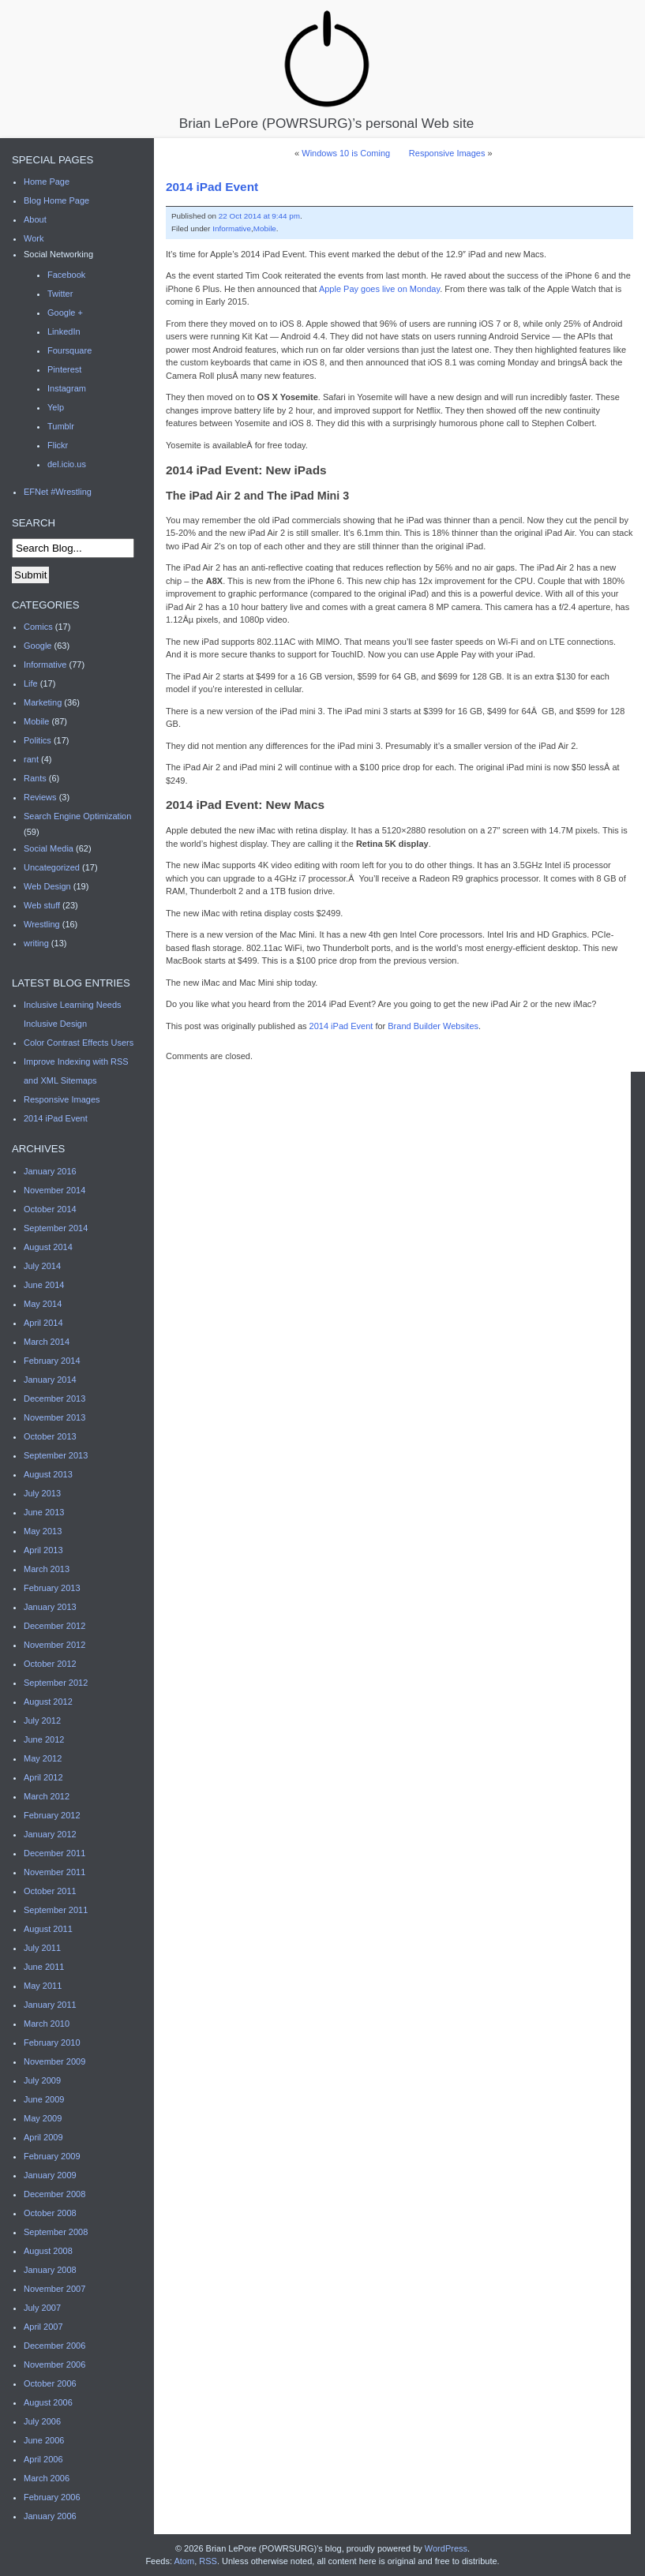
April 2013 (43, 1550)
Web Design (47, 886)
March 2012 (46, 1796)
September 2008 (56, 2232)
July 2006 (42, 2421)
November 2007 (54, 2288)
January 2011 (50, 2004)
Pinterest (64, 369)
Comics (38, 626)
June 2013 (44, 1512)
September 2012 (56, 1682)
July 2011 (42, 1948)
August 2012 (48, 1701)
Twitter (60, 293)
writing (36, 943)
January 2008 (50, 2270)
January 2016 (50, 1171)
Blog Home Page (56, 200)
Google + (65, 312)
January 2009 (50, 2175)
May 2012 (43, 1758)
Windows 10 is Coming (346, 153)
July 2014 (42, 1266)
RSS (208, 2561)
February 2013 (52, 1588)
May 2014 (43, 1304)
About (35, 219)
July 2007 (42, 2307)
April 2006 (43, 2459)
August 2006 (48, 2402)
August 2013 (48, 1474)
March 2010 (46, 2023)
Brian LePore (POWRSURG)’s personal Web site (326, 69)
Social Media (48, 848)
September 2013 (56, 1455)
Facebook (66, 274)
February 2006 (52, 2497)
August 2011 (48, 1929)
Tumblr (60, 426)
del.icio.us (66, 464)
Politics (37, 740)
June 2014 (44, 1285)
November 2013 (54, 1417)
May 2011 (43, 1985)
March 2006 (46, 2478)
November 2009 (54, 2061)
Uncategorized (52, 867)
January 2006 (50, 2516)
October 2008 (50, 2213)
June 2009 (44, 2099)
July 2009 (42, 2080)
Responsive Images (447, 153)
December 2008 (54, 2194)
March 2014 (46, 1341)
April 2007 (43, 2326)
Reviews (40, 797)
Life (31, 683)
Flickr (57, 445)
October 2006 (50, 2383)
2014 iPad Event (212, 186)
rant (31, 759)
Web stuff (42, 905)
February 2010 (52, 2042)
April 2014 (43, 1322)
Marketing (43, 702)
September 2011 (56, 1910)
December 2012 (54, 1626)
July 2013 (42, 1493)
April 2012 (43, 1777)
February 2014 (52, 1360)
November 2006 (54, 2364)
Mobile (264, 228)
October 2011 (50, 1891)
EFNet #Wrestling (58, 491)
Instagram (66, 388)
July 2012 (42, 1720)
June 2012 (44, 1739)
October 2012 (50, 1663)
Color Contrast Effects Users (78, 1042)
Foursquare (69, 350)
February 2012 (52, 1815)
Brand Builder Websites (433, 1026)
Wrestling (42, 924)
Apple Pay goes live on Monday (379, 289)
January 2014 (50, 1379)
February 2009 (52, 2156)
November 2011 (54, 1872)
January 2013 (50, 1607)
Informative (231, 228)
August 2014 (48, 1247)
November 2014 (54, 1190)
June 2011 (44, 1966)
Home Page (46, 181)
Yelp (55, 407)
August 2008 (48, 2251)
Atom (184, 2561)
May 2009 (43, 2118)
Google (37, 645)
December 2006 (54, 2345)
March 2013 (46, 1569)
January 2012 (50, 1834)
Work (33, 238)
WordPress (446, 2548)
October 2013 (50, 1436)
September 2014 (56, 1228)
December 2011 (54, 1853)
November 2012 (54, 1644)
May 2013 (43, 1531)
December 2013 (54, 1398)
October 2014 (50, 1209)
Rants (35, 778)
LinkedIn (64, 331)
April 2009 (43, 2137)
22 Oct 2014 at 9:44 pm (259, 216)
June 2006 (44, 2440)
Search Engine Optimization (77, 816)
